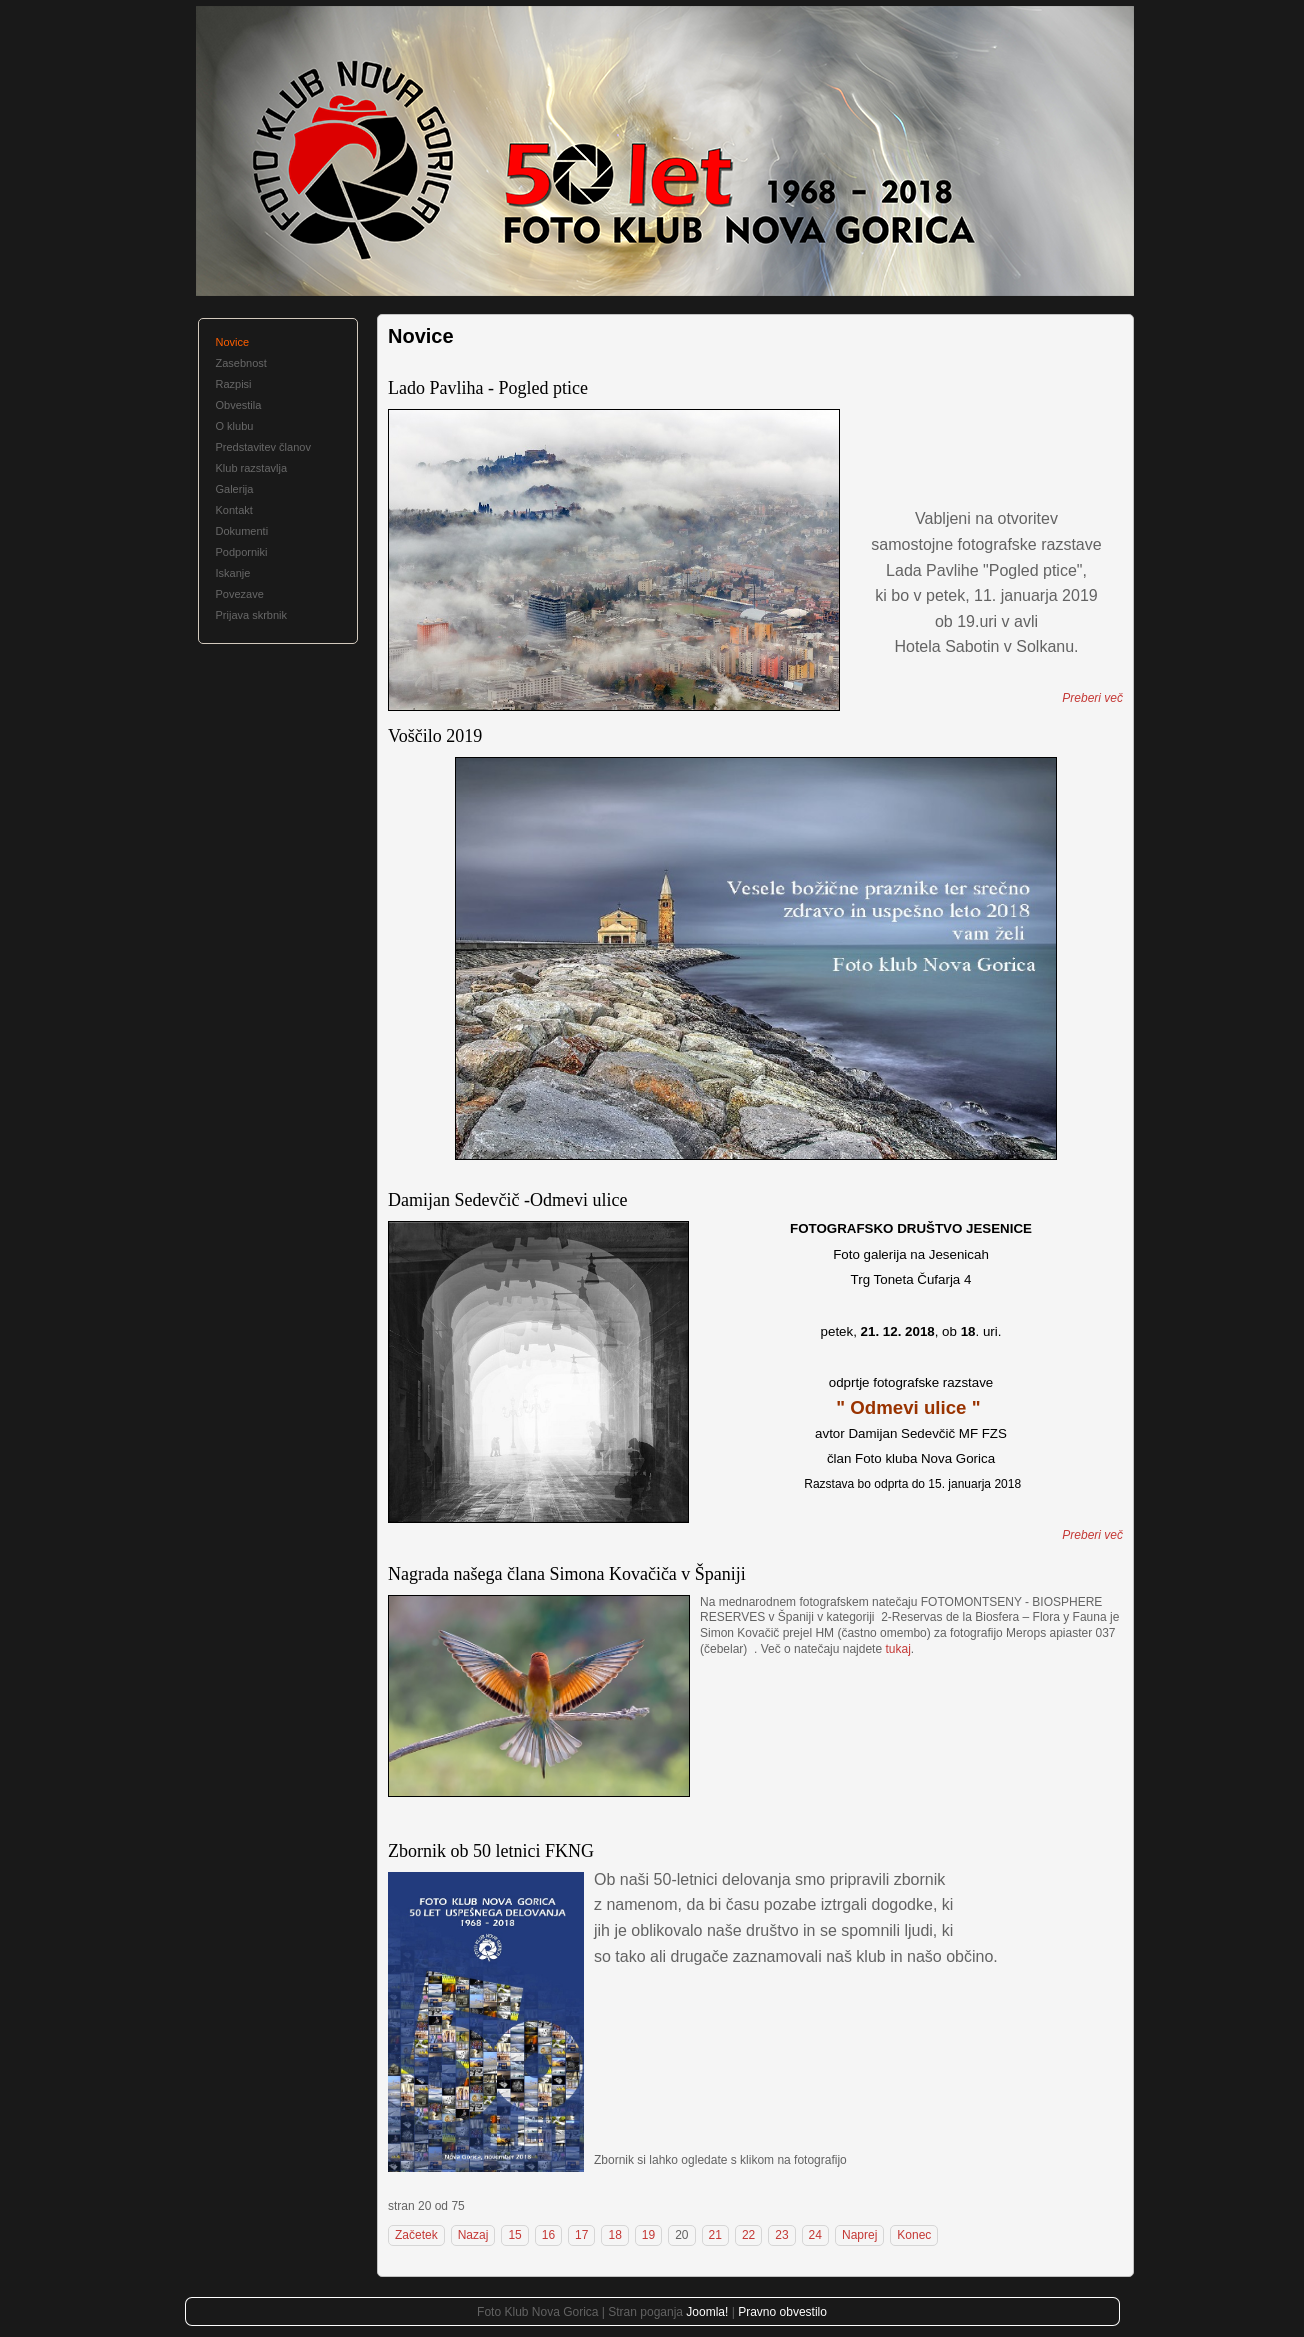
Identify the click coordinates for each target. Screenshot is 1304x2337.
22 (748, 2235)
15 (514, 2235)
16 (548, 2235)
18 (614, 2235)
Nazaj (473, 2235)
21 (715, 2235)
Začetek (416, 2235)
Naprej (859, 2235)
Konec (914, 2235)
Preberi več (1092, 698)
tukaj (897, 1649)
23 (781, 2235)
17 (581, 2235)
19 (648, 2235)
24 (815, 2235)
